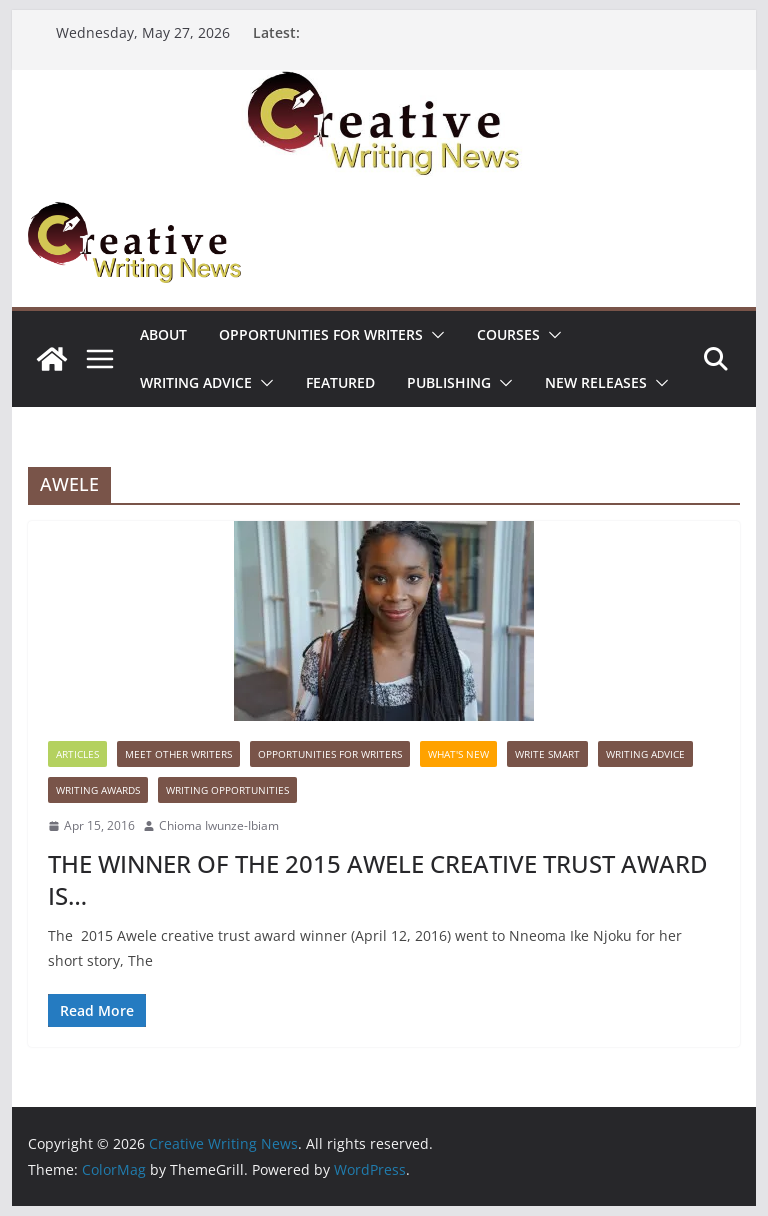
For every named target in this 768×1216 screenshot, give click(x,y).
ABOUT (163, 334)
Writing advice (196, 382)
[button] (434, 335)
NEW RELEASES (596, 382)
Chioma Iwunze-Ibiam (219, 825)
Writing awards (98, 790)
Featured (340, 382)
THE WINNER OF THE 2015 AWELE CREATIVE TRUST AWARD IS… (378, 879)
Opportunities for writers (321, 334)
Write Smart (547, 754)
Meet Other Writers (178, 754)
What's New (458, 754)
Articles (77, 754)
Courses (508, 334)
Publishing (449, 382)
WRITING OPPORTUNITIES (227, 790)
